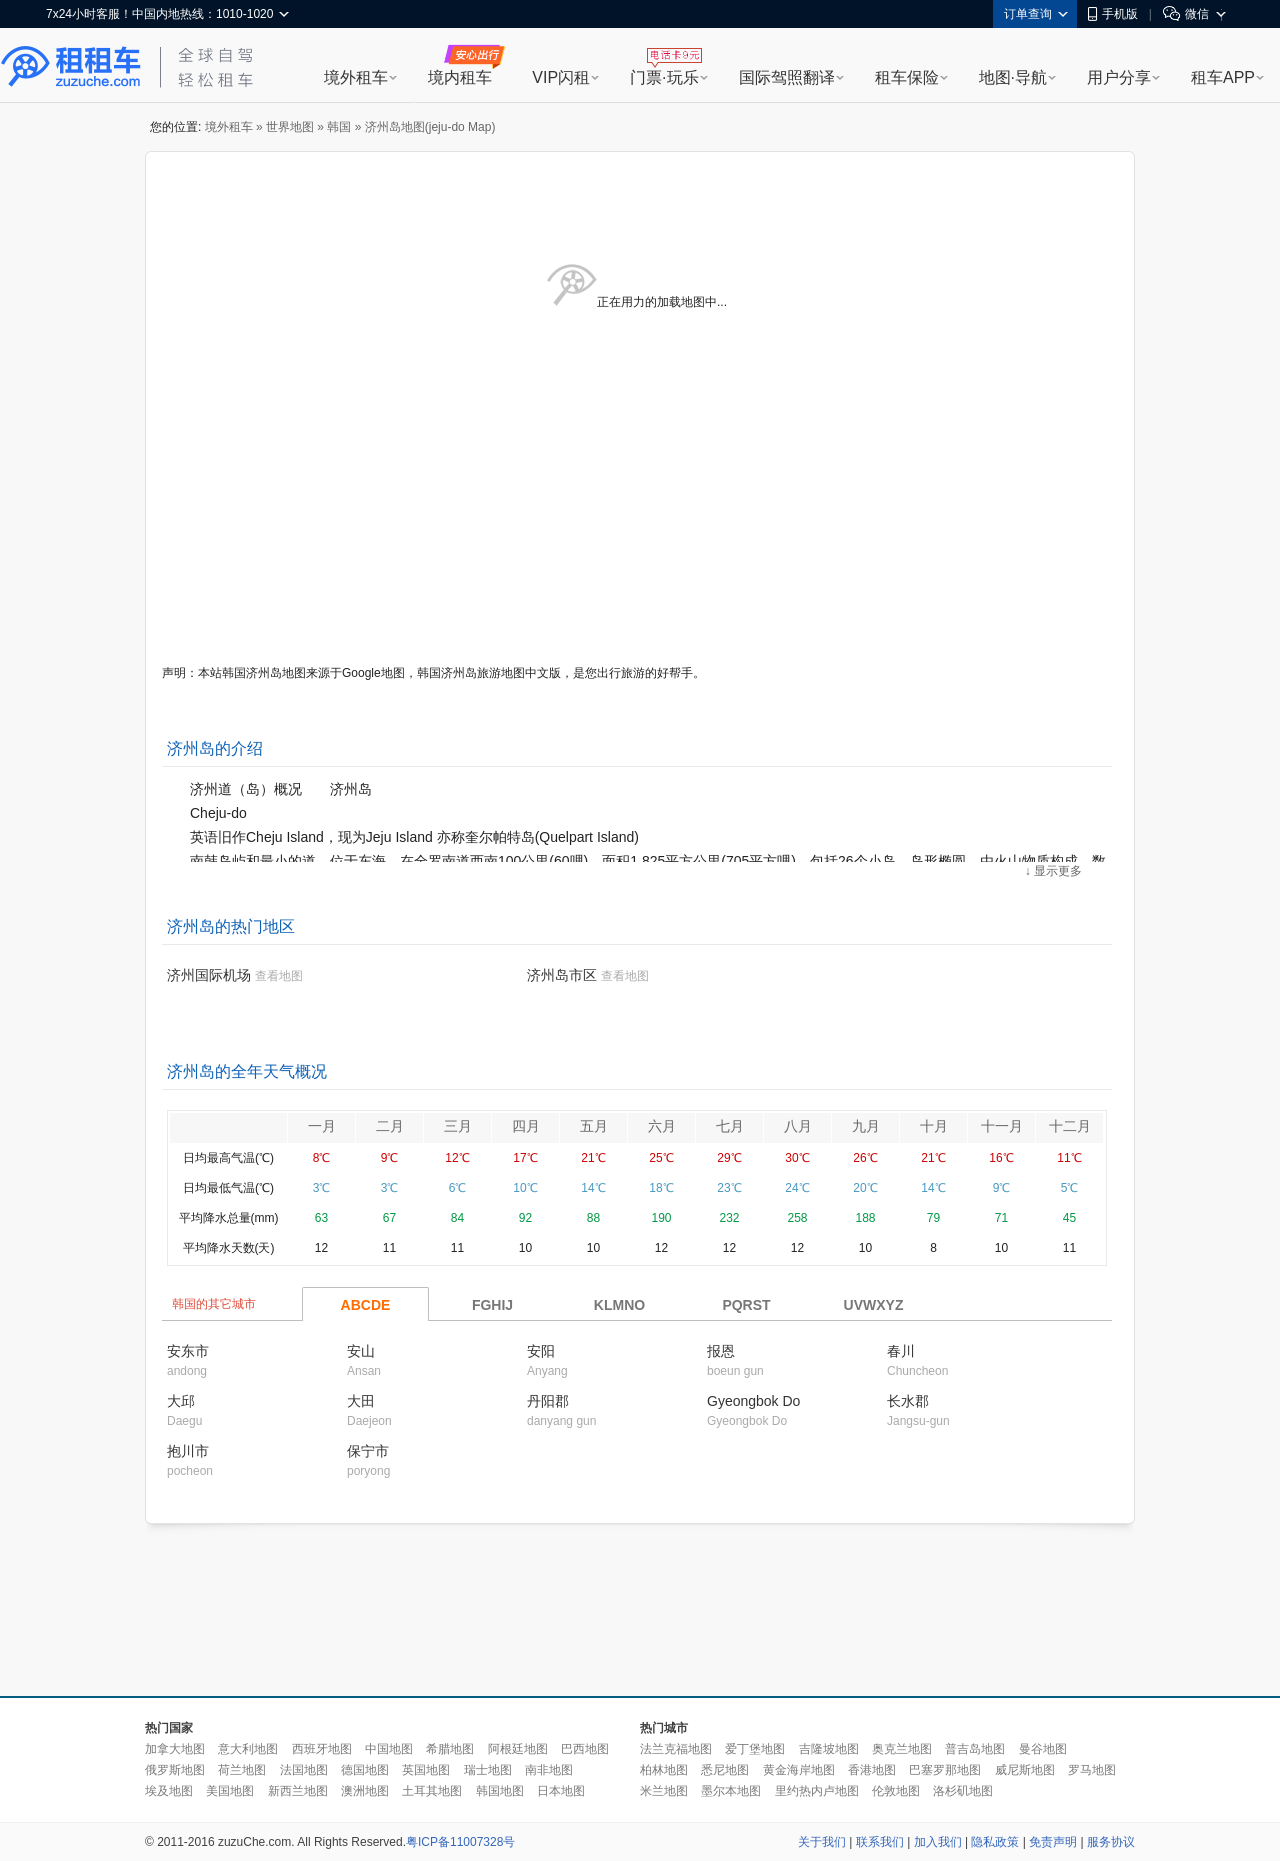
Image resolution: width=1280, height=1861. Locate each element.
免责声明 (1053, 1842)
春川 (901, 1351)
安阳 (541, 1351)
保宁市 (368, 1451)
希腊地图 (450, 1749)
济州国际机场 (209, 975)
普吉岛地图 (975, 1749)
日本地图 (561, 1791)
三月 (458, 1126)
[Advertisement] (640, 1611)
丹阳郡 (548, 1401)
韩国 (339, 127)
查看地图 (279, 976)
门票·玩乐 (664, 77)
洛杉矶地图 (963, 1791)
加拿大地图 (175, 1749)
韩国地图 (500, 1791)
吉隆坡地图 (829, 1749)
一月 (322, 1126)
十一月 (1002, 1126)
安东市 (188, 1351)
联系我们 (880, 1842)
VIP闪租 (561, 77)
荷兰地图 (242, 1770)
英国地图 (426, 1770)
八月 (798, 1126)
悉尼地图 (725, 1770)
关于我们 (822, 1842)
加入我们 (938, 1842)
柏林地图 (664, 1770)
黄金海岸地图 (799, 1770)
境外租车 (356, 77)
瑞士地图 (488, 1770)
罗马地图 (1092, 1770)
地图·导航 (1013, 77)
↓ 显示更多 (1053, 871)
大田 (361, 1401)
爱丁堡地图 (755, 1749)
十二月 (1070, 1126)
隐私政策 (995, 1842)
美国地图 (230, 1791)
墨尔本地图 (731, 1791)
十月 (934, 1126)
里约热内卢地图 (817, 1791)
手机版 (1113, 14)
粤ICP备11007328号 (460, 1842)
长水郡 (908, 1401)
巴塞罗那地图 (945, 1770)
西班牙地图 (322, 1749)
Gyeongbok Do (753, 1401)
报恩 (721, 1351)
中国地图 (389, 1749)
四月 (526, 1126)
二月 (390, 1126)
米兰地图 (664, 1791)
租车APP (1223, 77)
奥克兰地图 (902, 1749)
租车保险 (907, 77)
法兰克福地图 (676, 1749)
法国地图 (304, 1770)
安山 (361, 1351)
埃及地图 (169, 1791)
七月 (730, 1126)
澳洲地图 (365, 1791)
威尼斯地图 (1025, 1770)
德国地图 (365, 1770)
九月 (866, 1126)
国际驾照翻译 (787, 77)
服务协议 (1111, 1842)
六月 (662, 1126)
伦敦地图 (896, 1791)
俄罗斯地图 (175, 1770)
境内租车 (460, 77)
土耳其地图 (432, 1791)
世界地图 (290, 127)
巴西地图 (585, 1749)
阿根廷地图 (518, 1749)
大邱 (181, 1401)
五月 (594, 1126)
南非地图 (549, 1770)
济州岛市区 (562, 975)
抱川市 (188, 1451)
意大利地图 (248, 1749)
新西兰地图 (298, 1791)
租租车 (71, 67)
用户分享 (1119, 77)
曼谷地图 (1043, 1749)
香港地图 (872, 1770)
